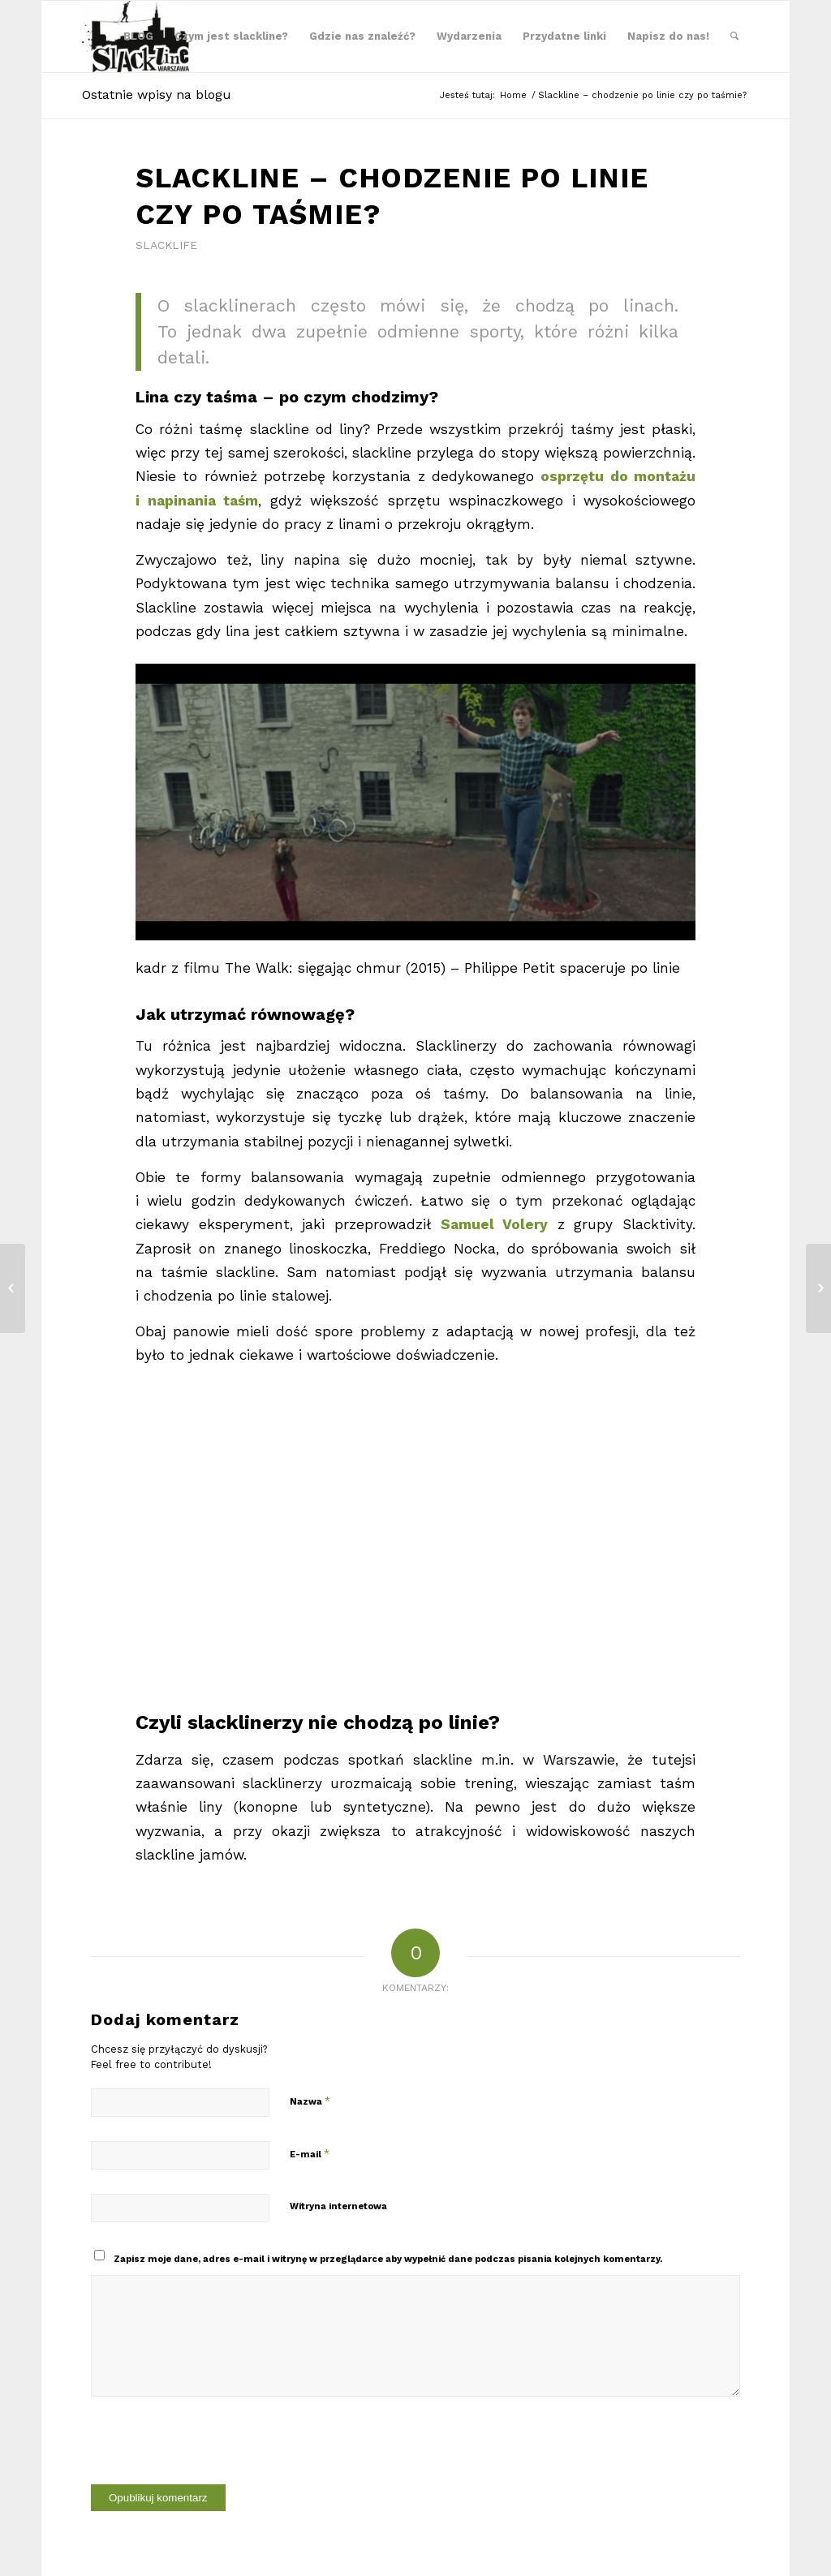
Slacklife (166, 245)
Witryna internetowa (338, 2206)
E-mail (309, 2154)
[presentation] (214, 2452)
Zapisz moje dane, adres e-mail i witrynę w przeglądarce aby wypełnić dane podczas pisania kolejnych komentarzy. (388, 2259)
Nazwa (310, 2101)
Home (513, 95)
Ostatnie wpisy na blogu (156, 94)
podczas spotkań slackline (377, 1760)
